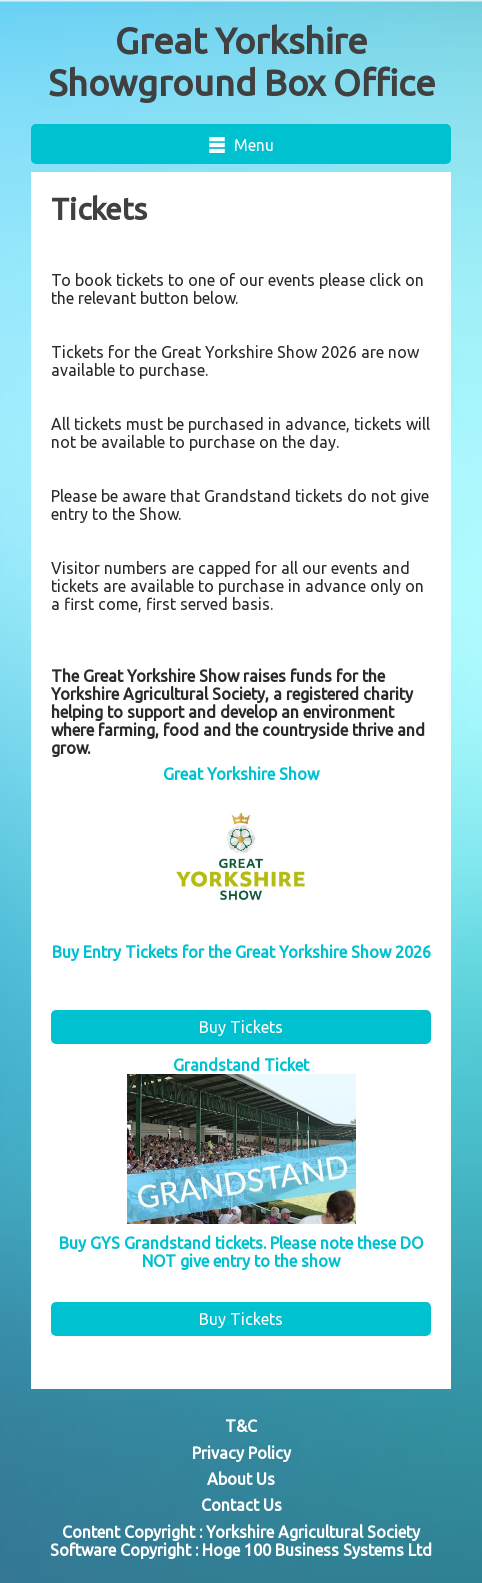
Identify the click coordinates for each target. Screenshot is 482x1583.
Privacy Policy (241, 1453)
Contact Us (241, 1505)
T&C (241, 1426)
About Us (241, 1479)
